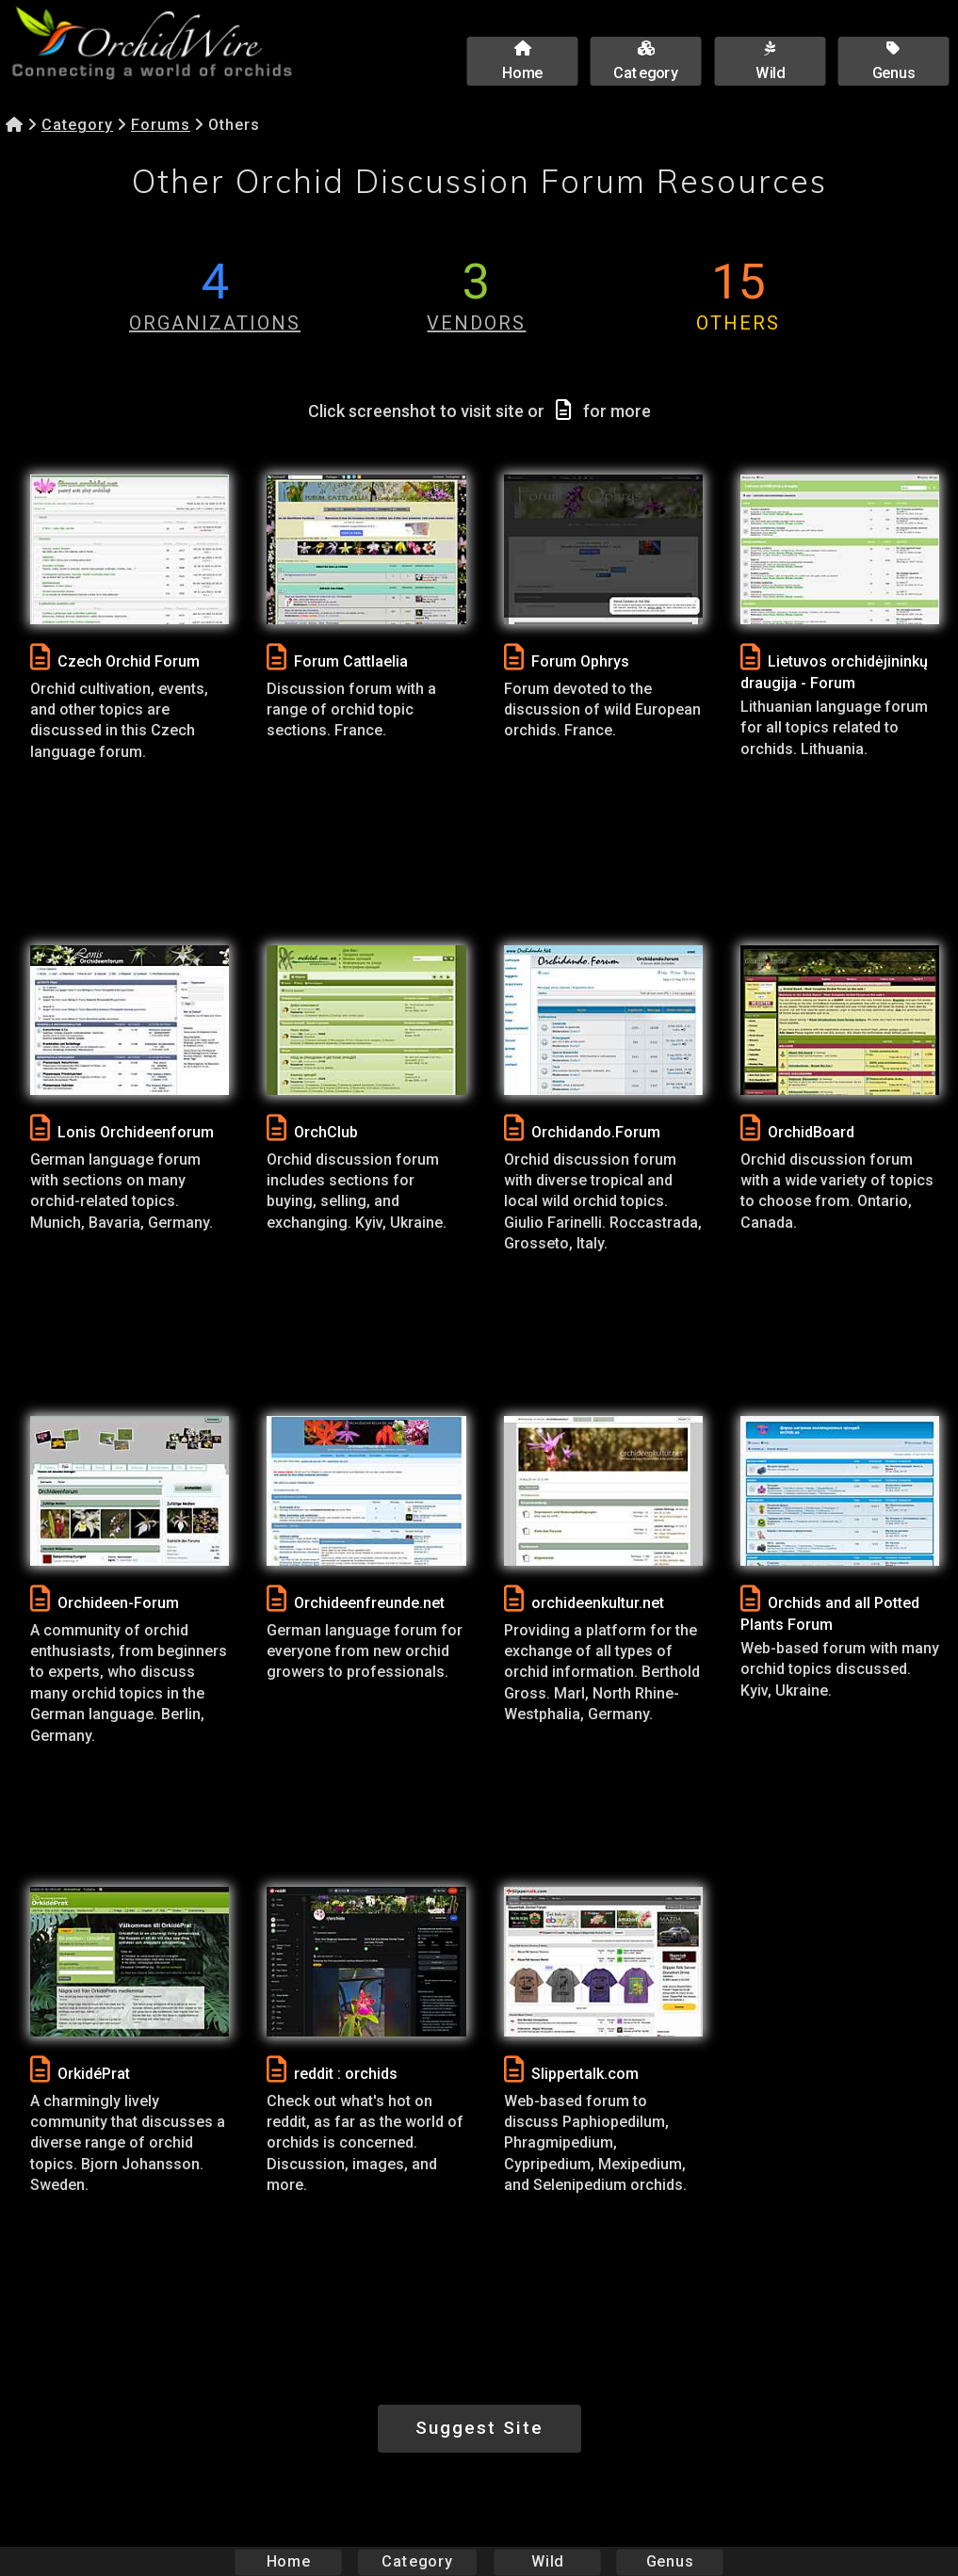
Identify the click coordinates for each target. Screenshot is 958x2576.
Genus (669, 2561)
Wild (547, 2561)
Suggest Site (479, 2428)
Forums (160, 125)
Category (77, 125)
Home (288, 2561)
